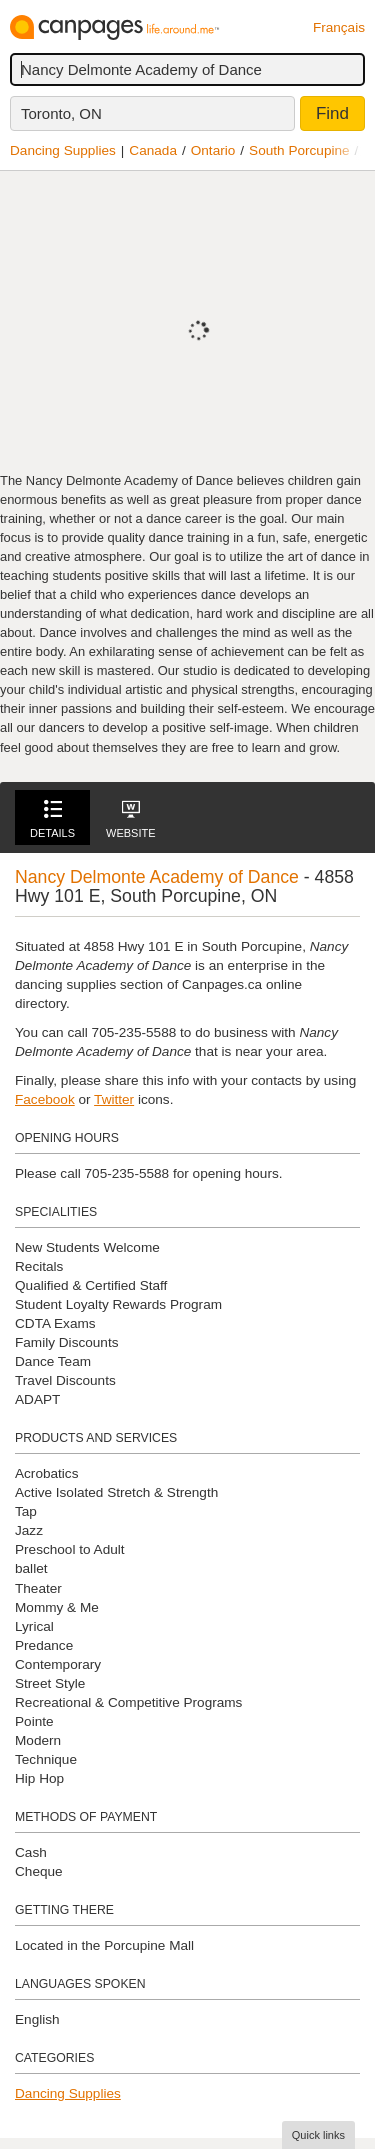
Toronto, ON (61, 113)
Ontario (213, 150)
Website (131, 819)
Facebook (45, 1099)
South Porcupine (299, 150)
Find (332, 113)
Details (52, 819)
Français (339, 27)
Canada (153, 150)
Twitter (114, 1099)
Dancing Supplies (63, 150)
